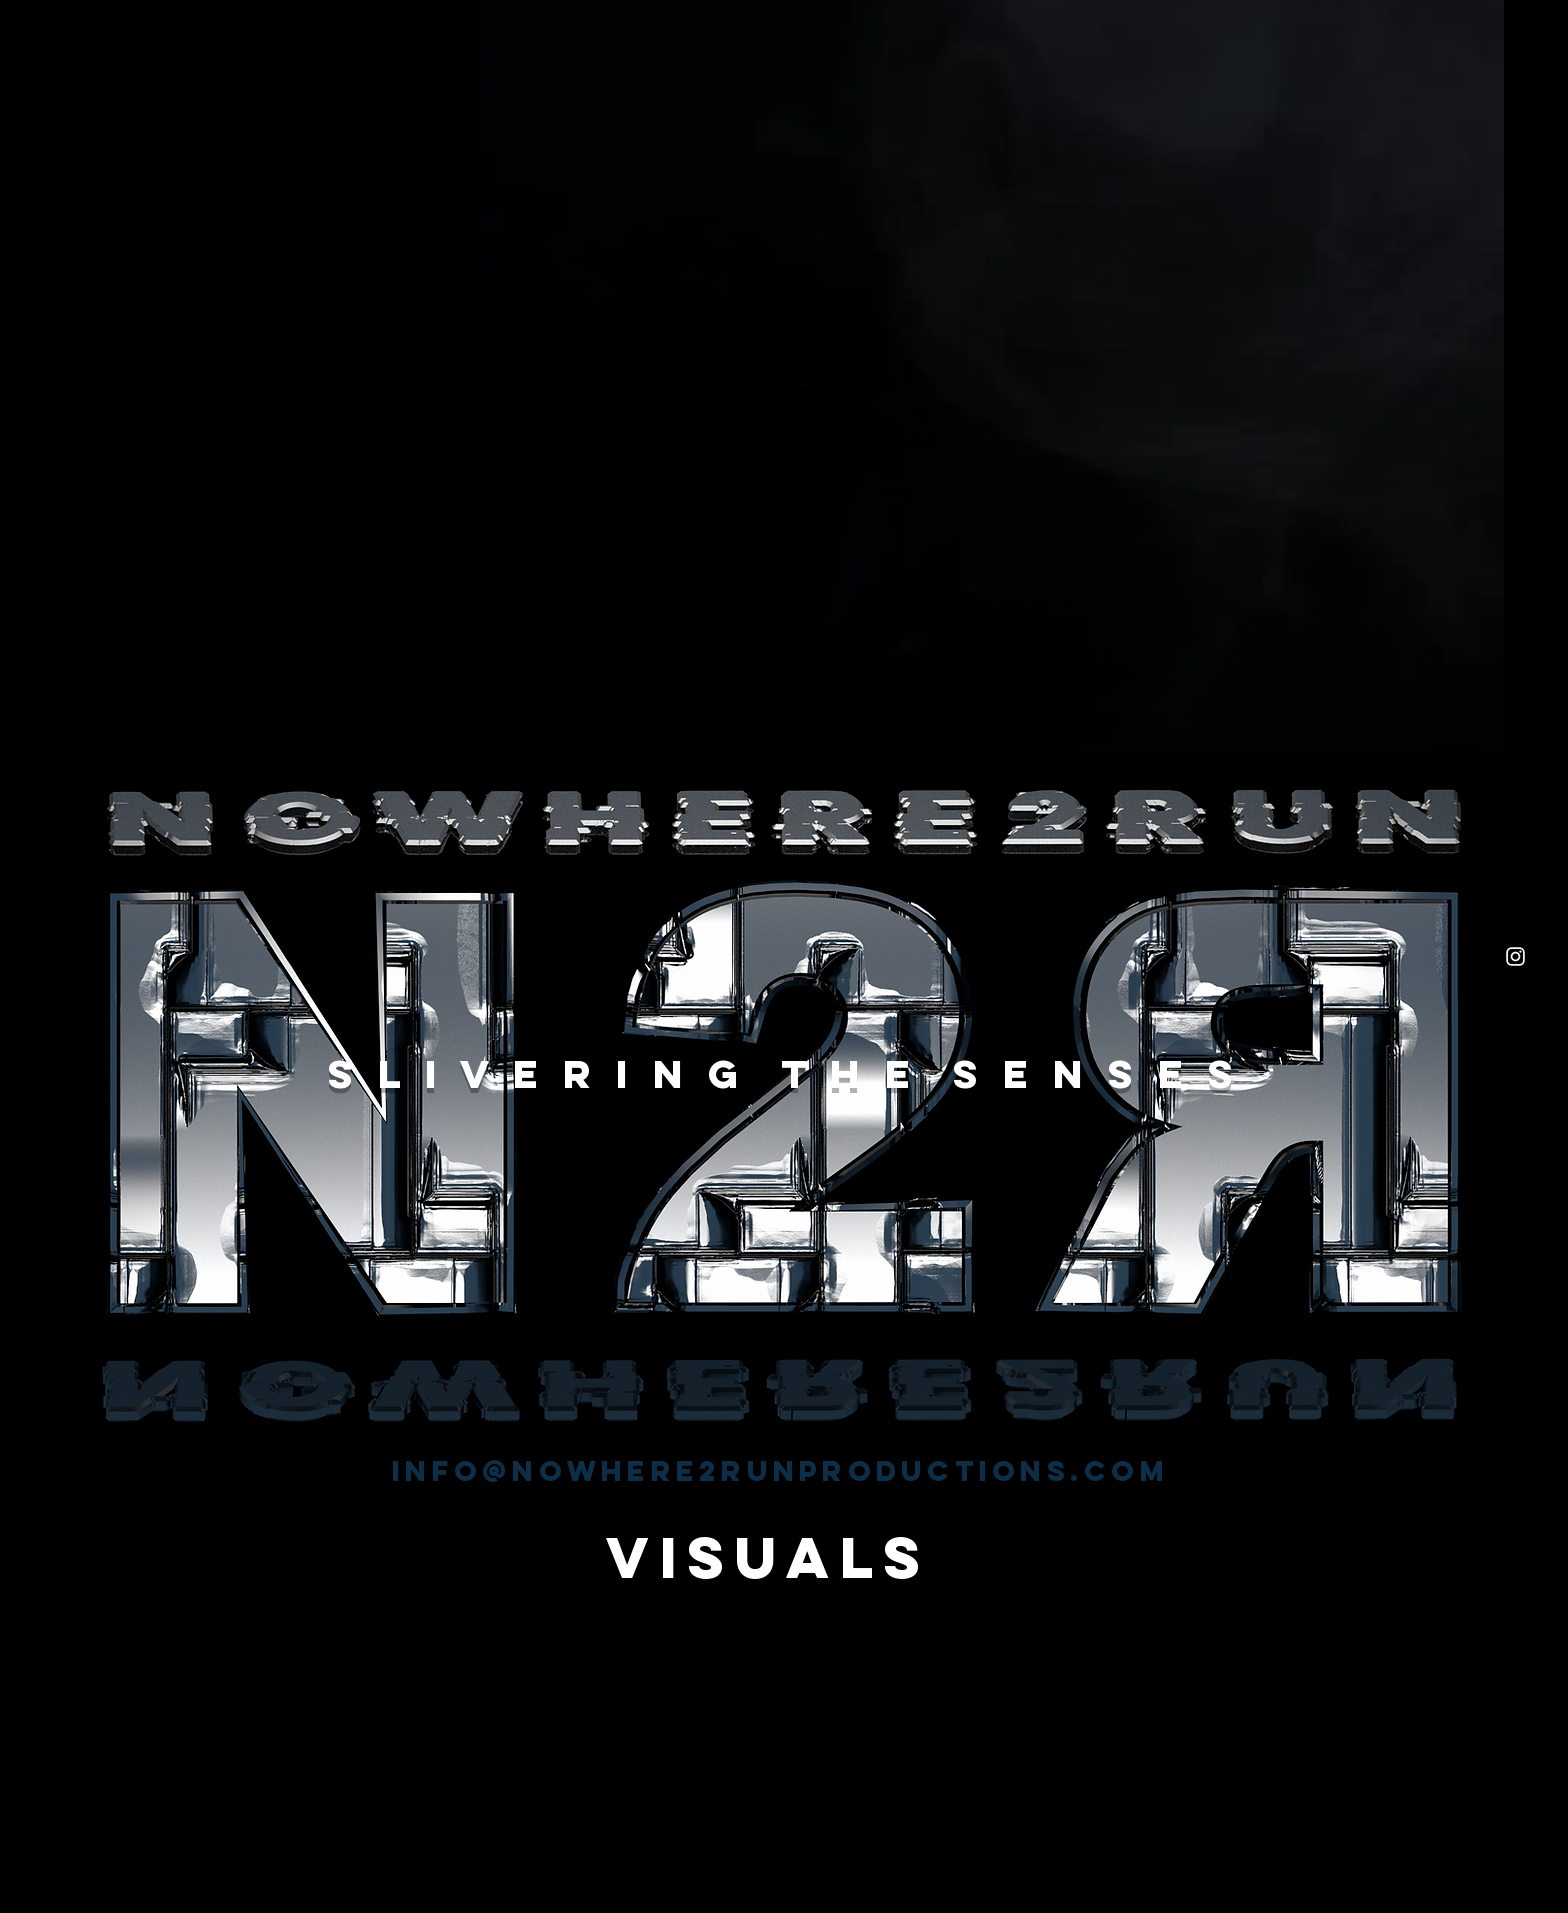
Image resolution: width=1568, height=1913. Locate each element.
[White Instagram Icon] (1515, 956)
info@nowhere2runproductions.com (780, 1471)
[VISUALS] (768, 1558)
